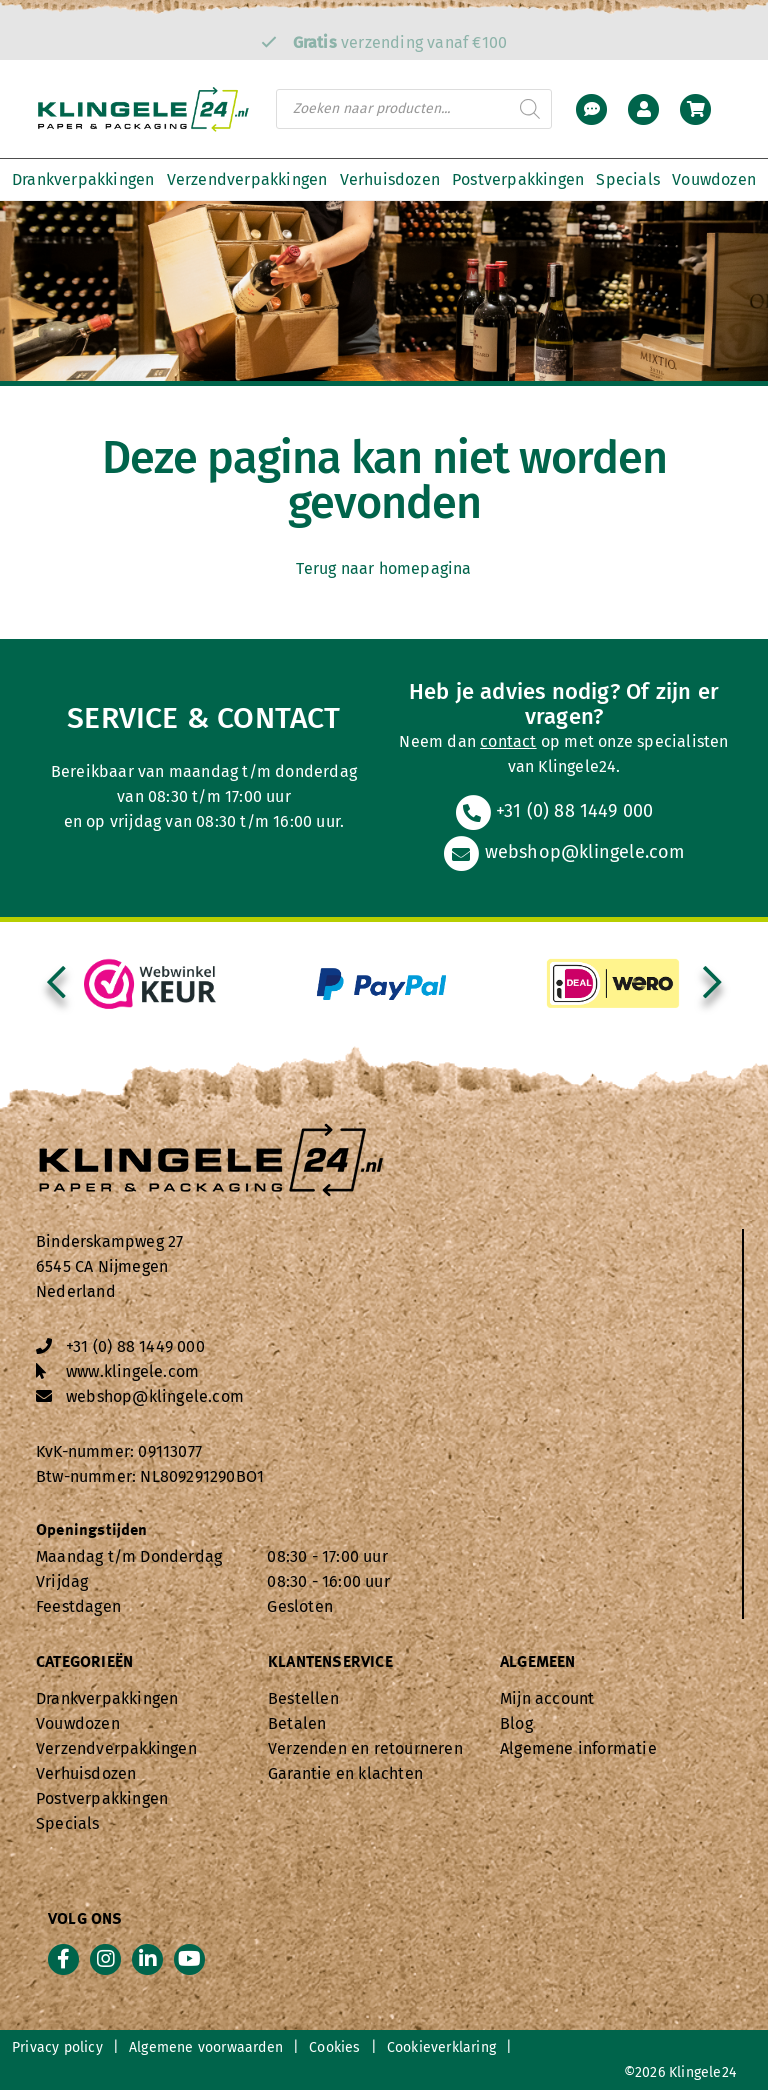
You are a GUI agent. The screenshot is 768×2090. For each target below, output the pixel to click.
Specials (628, 179)
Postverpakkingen (518, 179)
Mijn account (547, 1698)
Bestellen (303, 1698)
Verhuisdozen (390, 179)
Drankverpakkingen (83, 179)
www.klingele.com (132, 1371)
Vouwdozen (714, 179)
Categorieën (84, 1663)
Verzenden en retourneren (365, 1748)
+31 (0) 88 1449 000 (554, 811)
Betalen (297, 1723)
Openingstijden (92, 1531)
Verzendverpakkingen (247, 179)
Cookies (334, 2047)
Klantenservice (330, 1663)
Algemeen (538, 1663)
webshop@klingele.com (563, 852)
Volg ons (85, 1920)
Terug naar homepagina (383, 568)
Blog (516, 1723)
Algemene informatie (578, 1748)
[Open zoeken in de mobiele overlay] (414, 109)
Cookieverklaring (441, 2047)
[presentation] (56, 984)
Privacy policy (57, 2047)
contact (508, 741)
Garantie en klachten (345, 1773)
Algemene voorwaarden (206, 2047)
